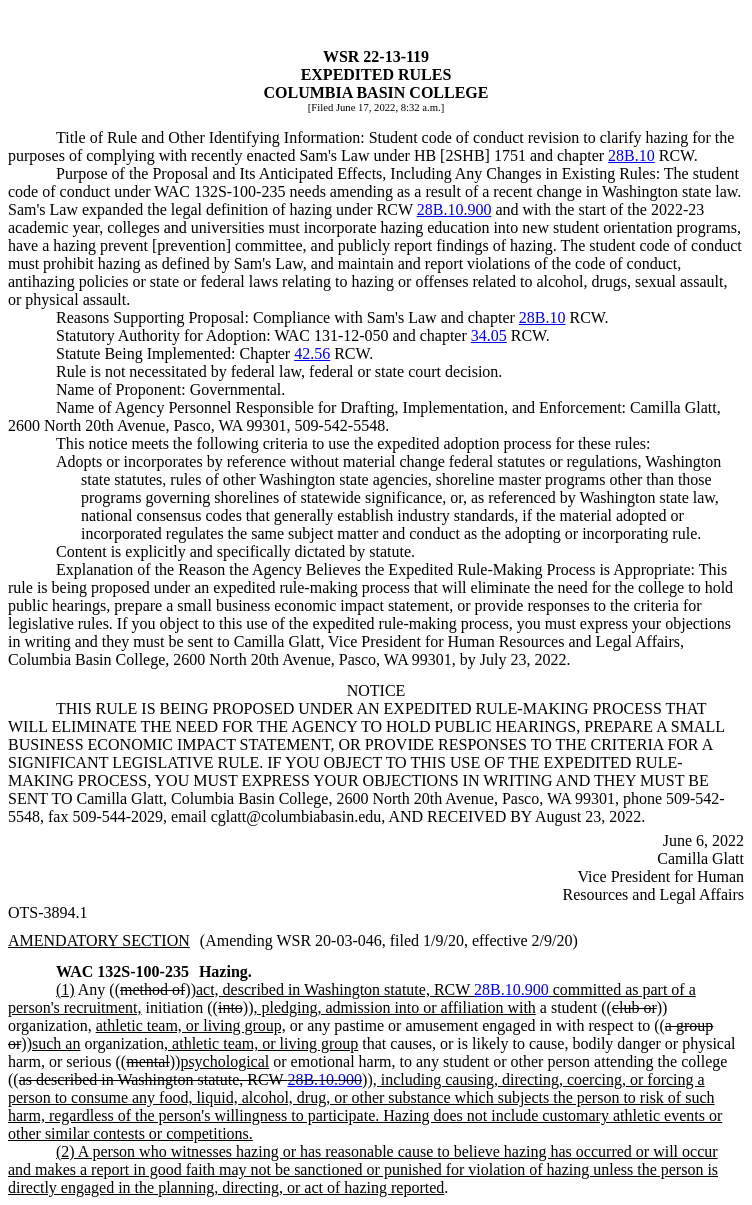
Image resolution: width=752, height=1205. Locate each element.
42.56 (312, 353)
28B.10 (631, 155)
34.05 (489, 335)
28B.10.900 (454, 209)
